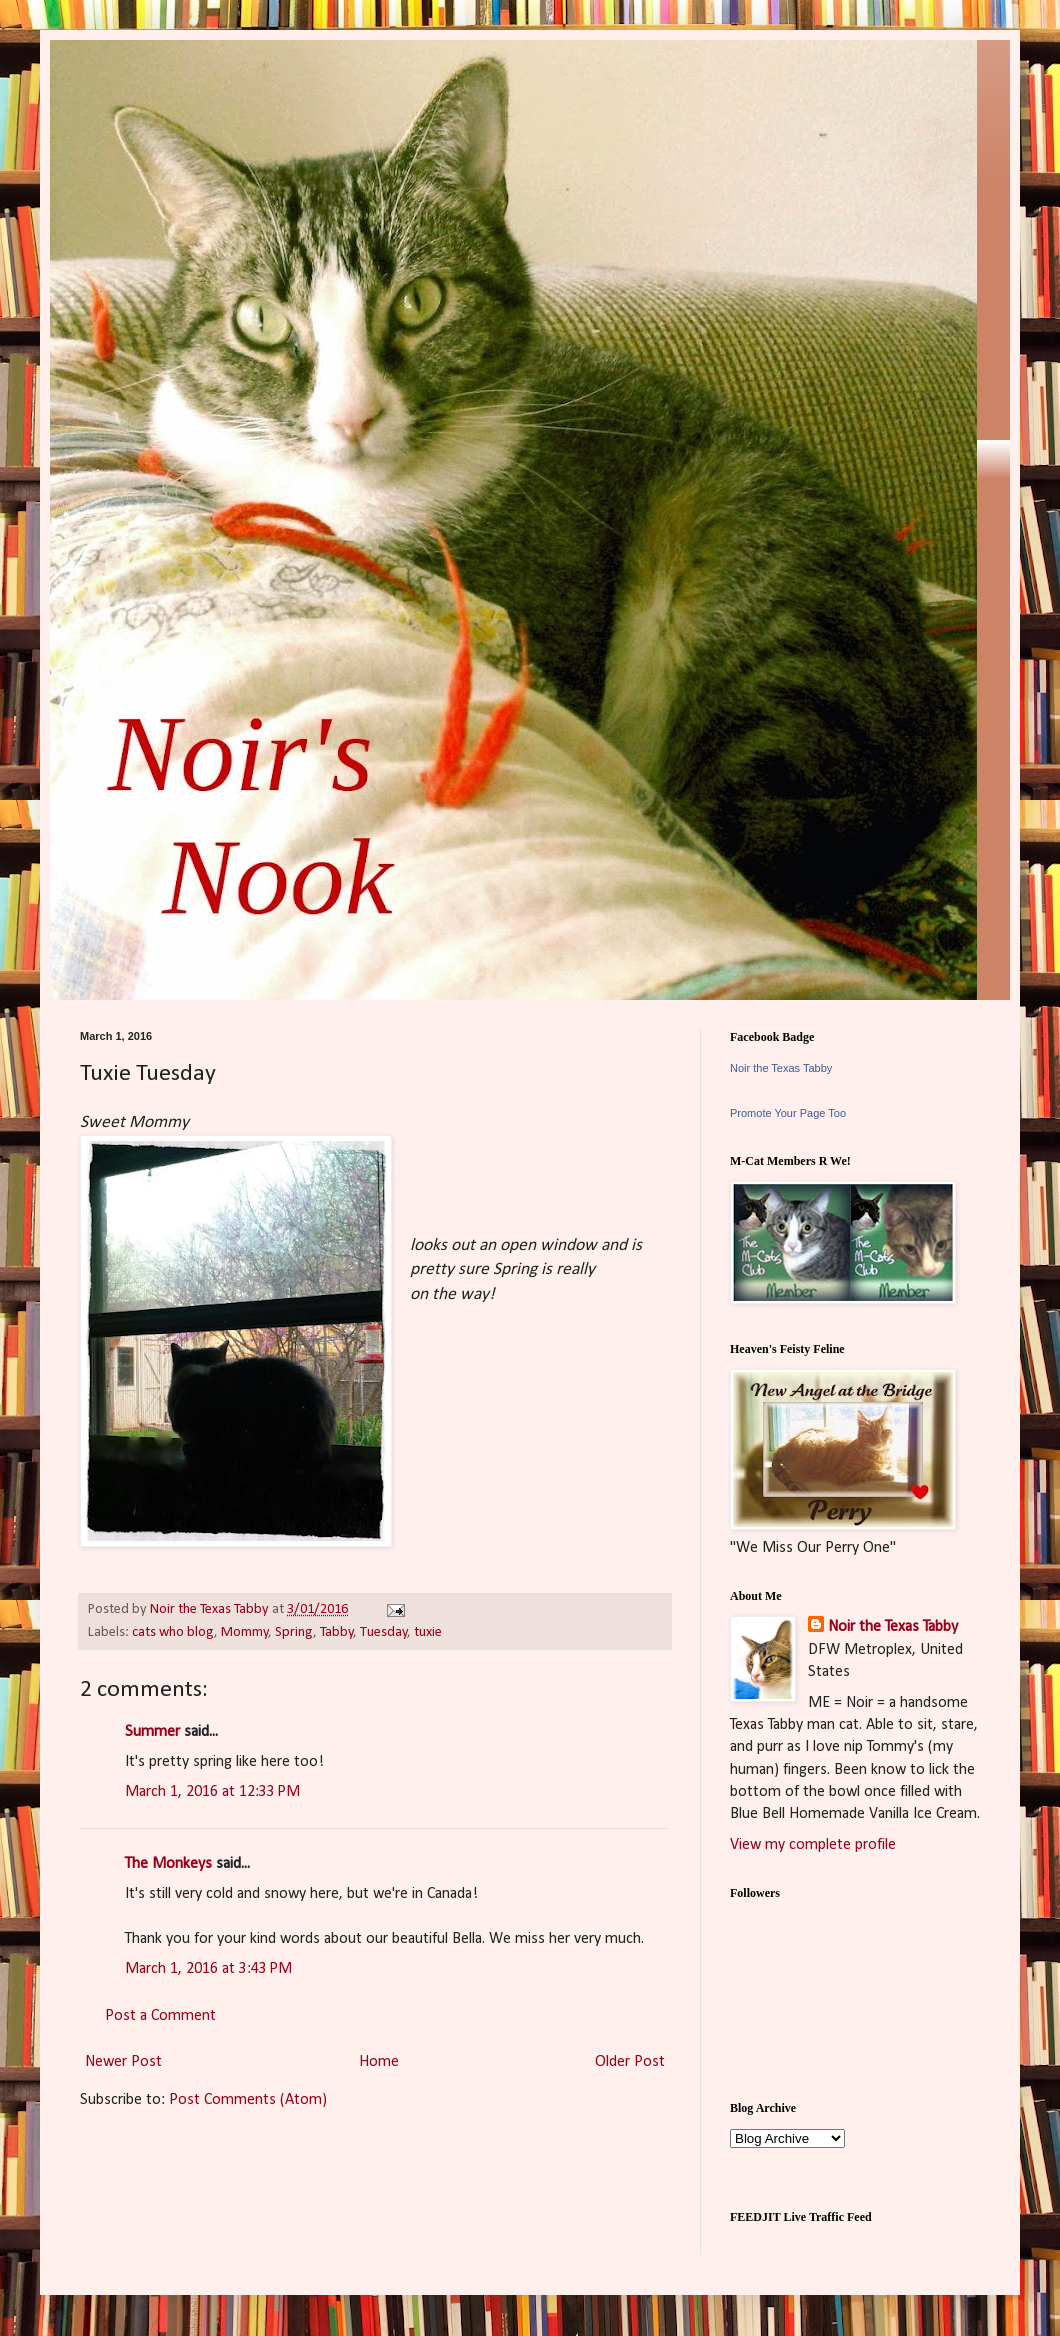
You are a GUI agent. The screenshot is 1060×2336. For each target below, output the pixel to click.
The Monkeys (168, 1864)
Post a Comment (160, 2016)
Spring (294, 1632)
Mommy (245, 1632)
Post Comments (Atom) (248, 2100)
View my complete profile (813, 1845)
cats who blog (173, 1632)
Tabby (337, 1632)
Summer (152, 1732)
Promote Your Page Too (788, 1113)
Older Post (630, 2062)
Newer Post (123, 2062)
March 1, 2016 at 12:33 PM (212, 1792)
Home (379, 2062)
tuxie (428, 1632)
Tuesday (384, 1632)
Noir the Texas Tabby (781, 1068)
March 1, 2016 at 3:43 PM (208, 1969)
